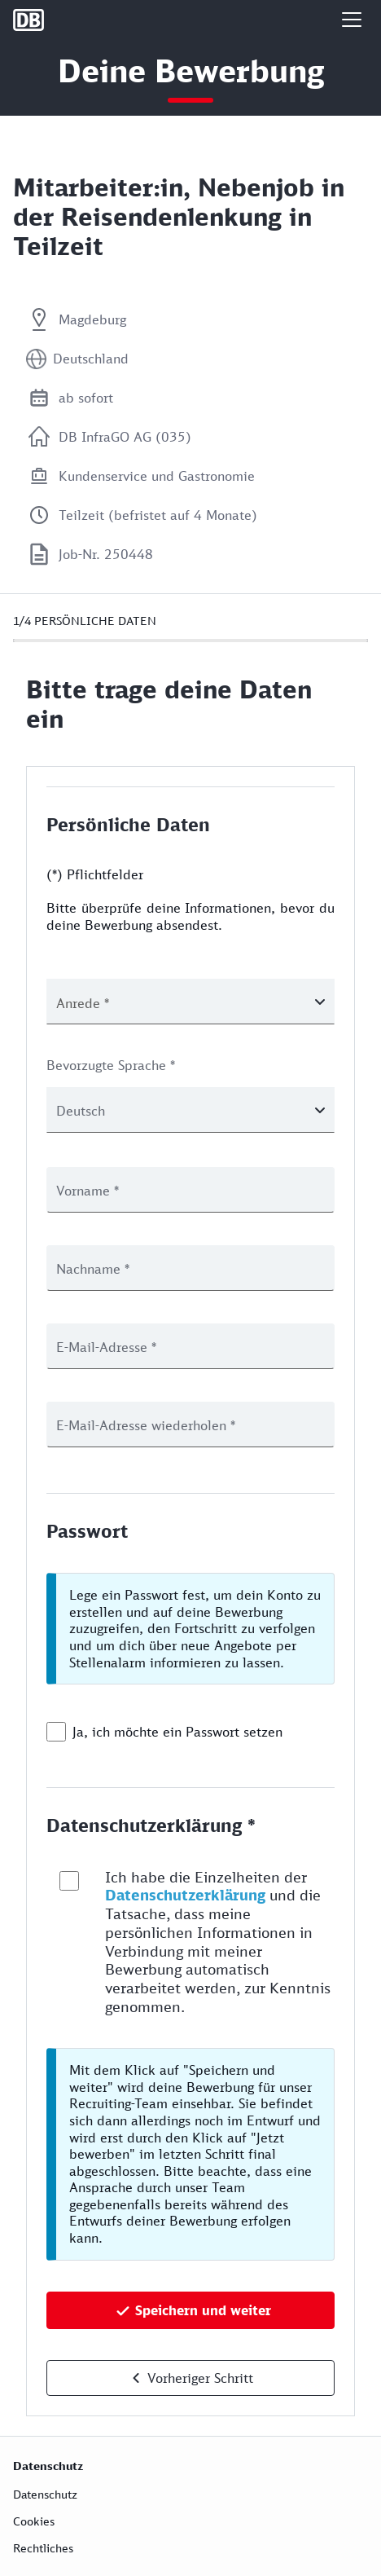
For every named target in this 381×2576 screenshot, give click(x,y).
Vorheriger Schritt (200, 2378)
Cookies (34, 2521)
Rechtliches (43, 2548)
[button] (351, 19)
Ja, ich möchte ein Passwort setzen (177, 1732)
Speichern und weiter (203, 2310)
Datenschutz (45, 2494)
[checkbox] (56, 1732)
